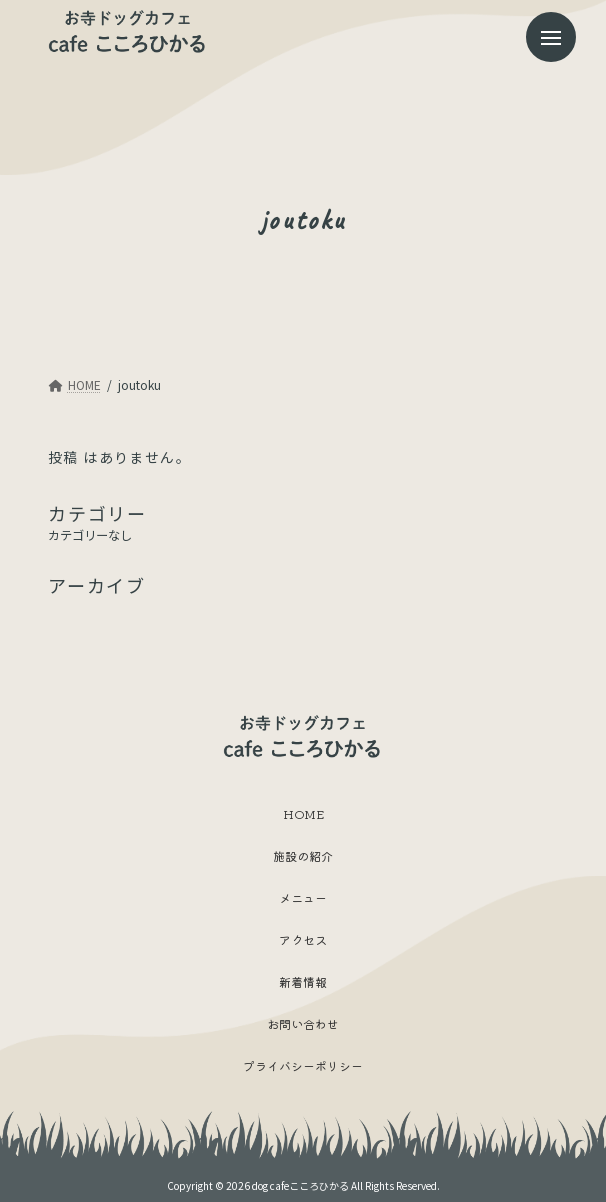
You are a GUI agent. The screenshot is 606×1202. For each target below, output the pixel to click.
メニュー (303, 896)
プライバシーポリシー (303, 1064)
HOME (303, 812)
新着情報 (303, 980)
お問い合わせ (303, 1022)
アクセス (303, 938)
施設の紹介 (303, 854)
